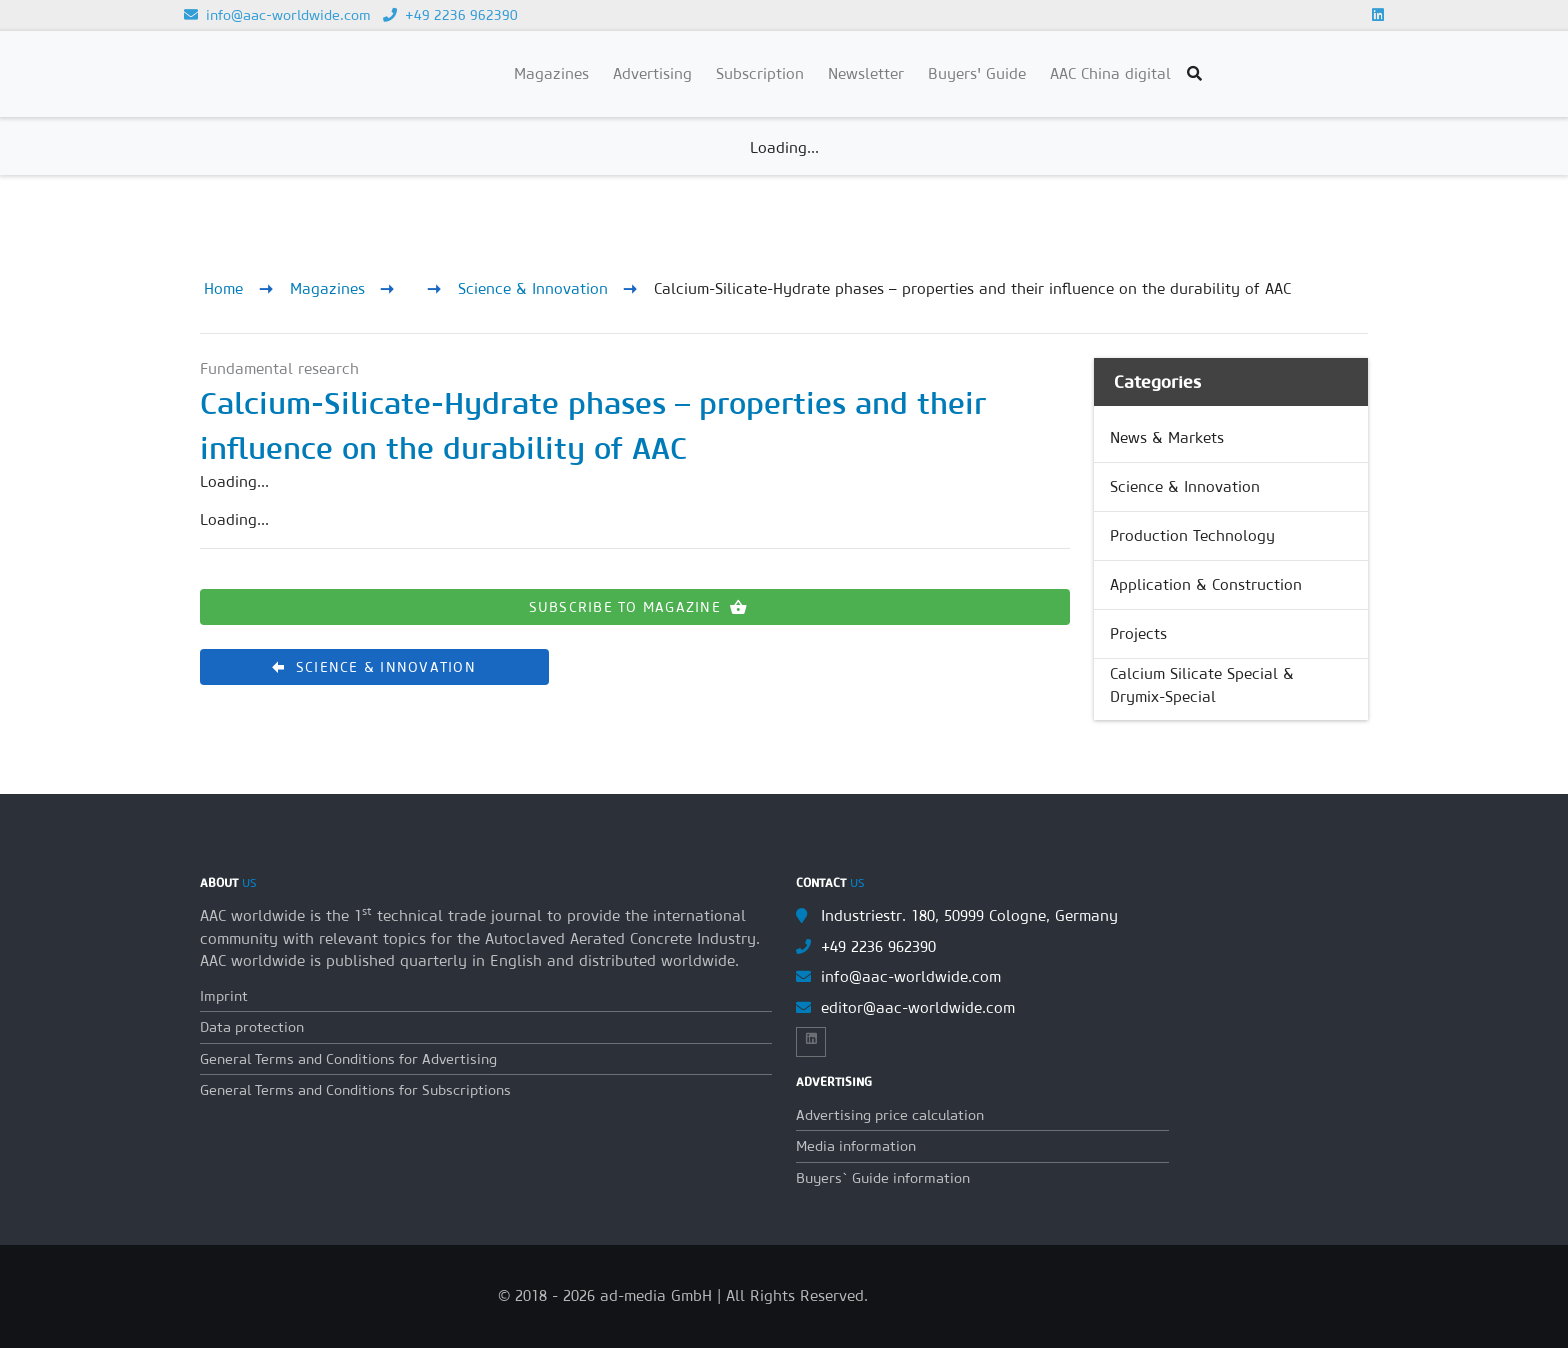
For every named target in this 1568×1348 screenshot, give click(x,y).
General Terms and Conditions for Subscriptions (355, 1090)
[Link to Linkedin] (1378, 15)
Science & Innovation (533, 288)
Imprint (224, 996)
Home (223, 288)
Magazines (327, 288)
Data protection (252, 1027)
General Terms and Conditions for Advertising (348, 1059)
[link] (1231, 438)
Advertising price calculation (890, 1115)
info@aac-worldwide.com (277, 15)
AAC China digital (1110, 73)
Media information (856, 1146)
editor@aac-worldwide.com (918, 1007)
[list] (1231, 563)
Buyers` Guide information (883, 1178)
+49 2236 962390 (450, 15)
